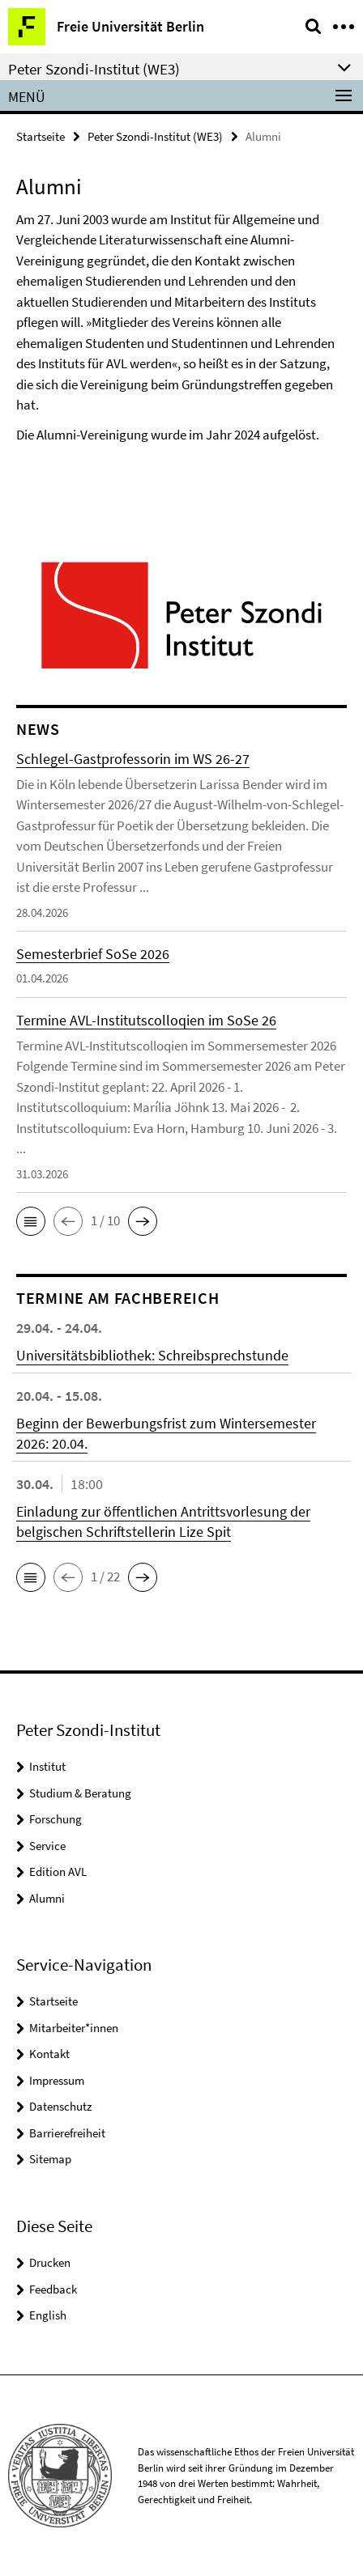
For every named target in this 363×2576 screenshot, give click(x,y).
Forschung (55, 1819)
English (47, 2315)
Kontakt (49, 2053)
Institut (47, 1766)
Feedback (53, 2289)
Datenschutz (60, 2106)
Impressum (56, 2080)
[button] (30, 1221)
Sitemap (50, 2158)
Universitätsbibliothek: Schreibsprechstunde (152, 1355)
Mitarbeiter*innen (73, 2027)
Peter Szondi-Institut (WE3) (155, 136)
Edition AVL (58, 1871)
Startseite (40, 136)
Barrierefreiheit (67, 2133)
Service (47, 1845)
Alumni (47, 1898)
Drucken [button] (49, 2262)
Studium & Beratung (80, 1793)
